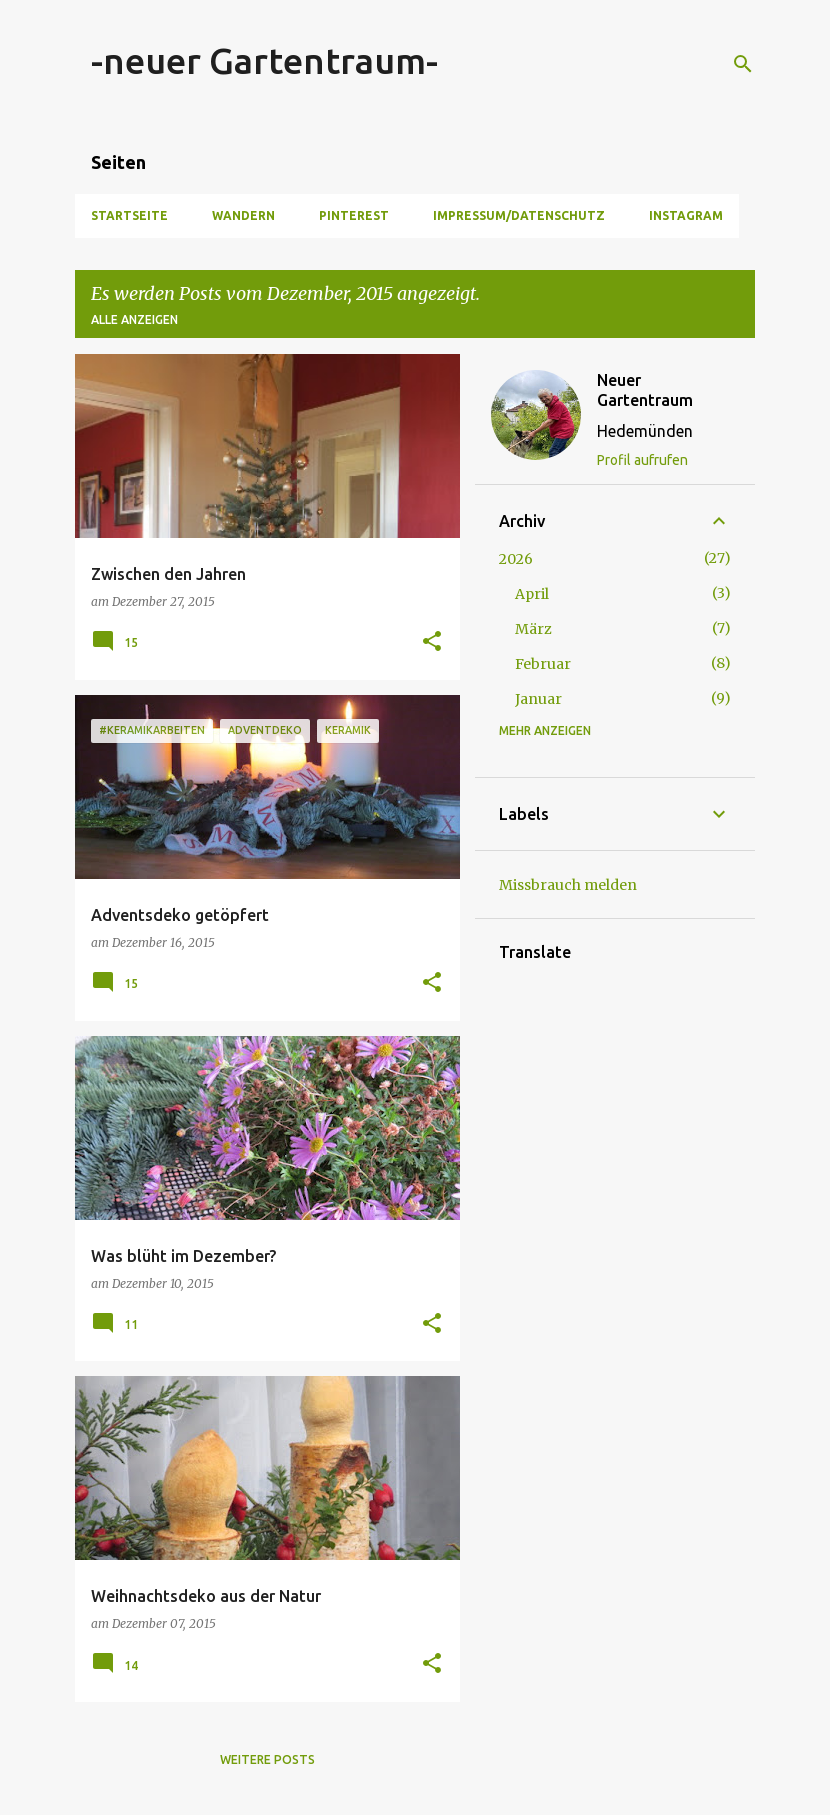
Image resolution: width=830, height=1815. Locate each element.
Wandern (243, 215)
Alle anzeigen (134, 319)
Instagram (686, 215)
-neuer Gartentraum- (264, 60)
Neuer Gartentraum (645, 390)
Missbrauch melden (568, 885)
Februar (543, 664)
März (533, 629)
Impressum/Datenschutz (519, 215)
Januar (538, 699)
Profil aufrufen (642, 460)
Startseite (129, 215)
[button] (432, 642)
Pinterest (354, 215)
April (532, 594)
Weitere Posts (267, 1759)
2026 (516, 559)
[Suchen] (743, 64)
